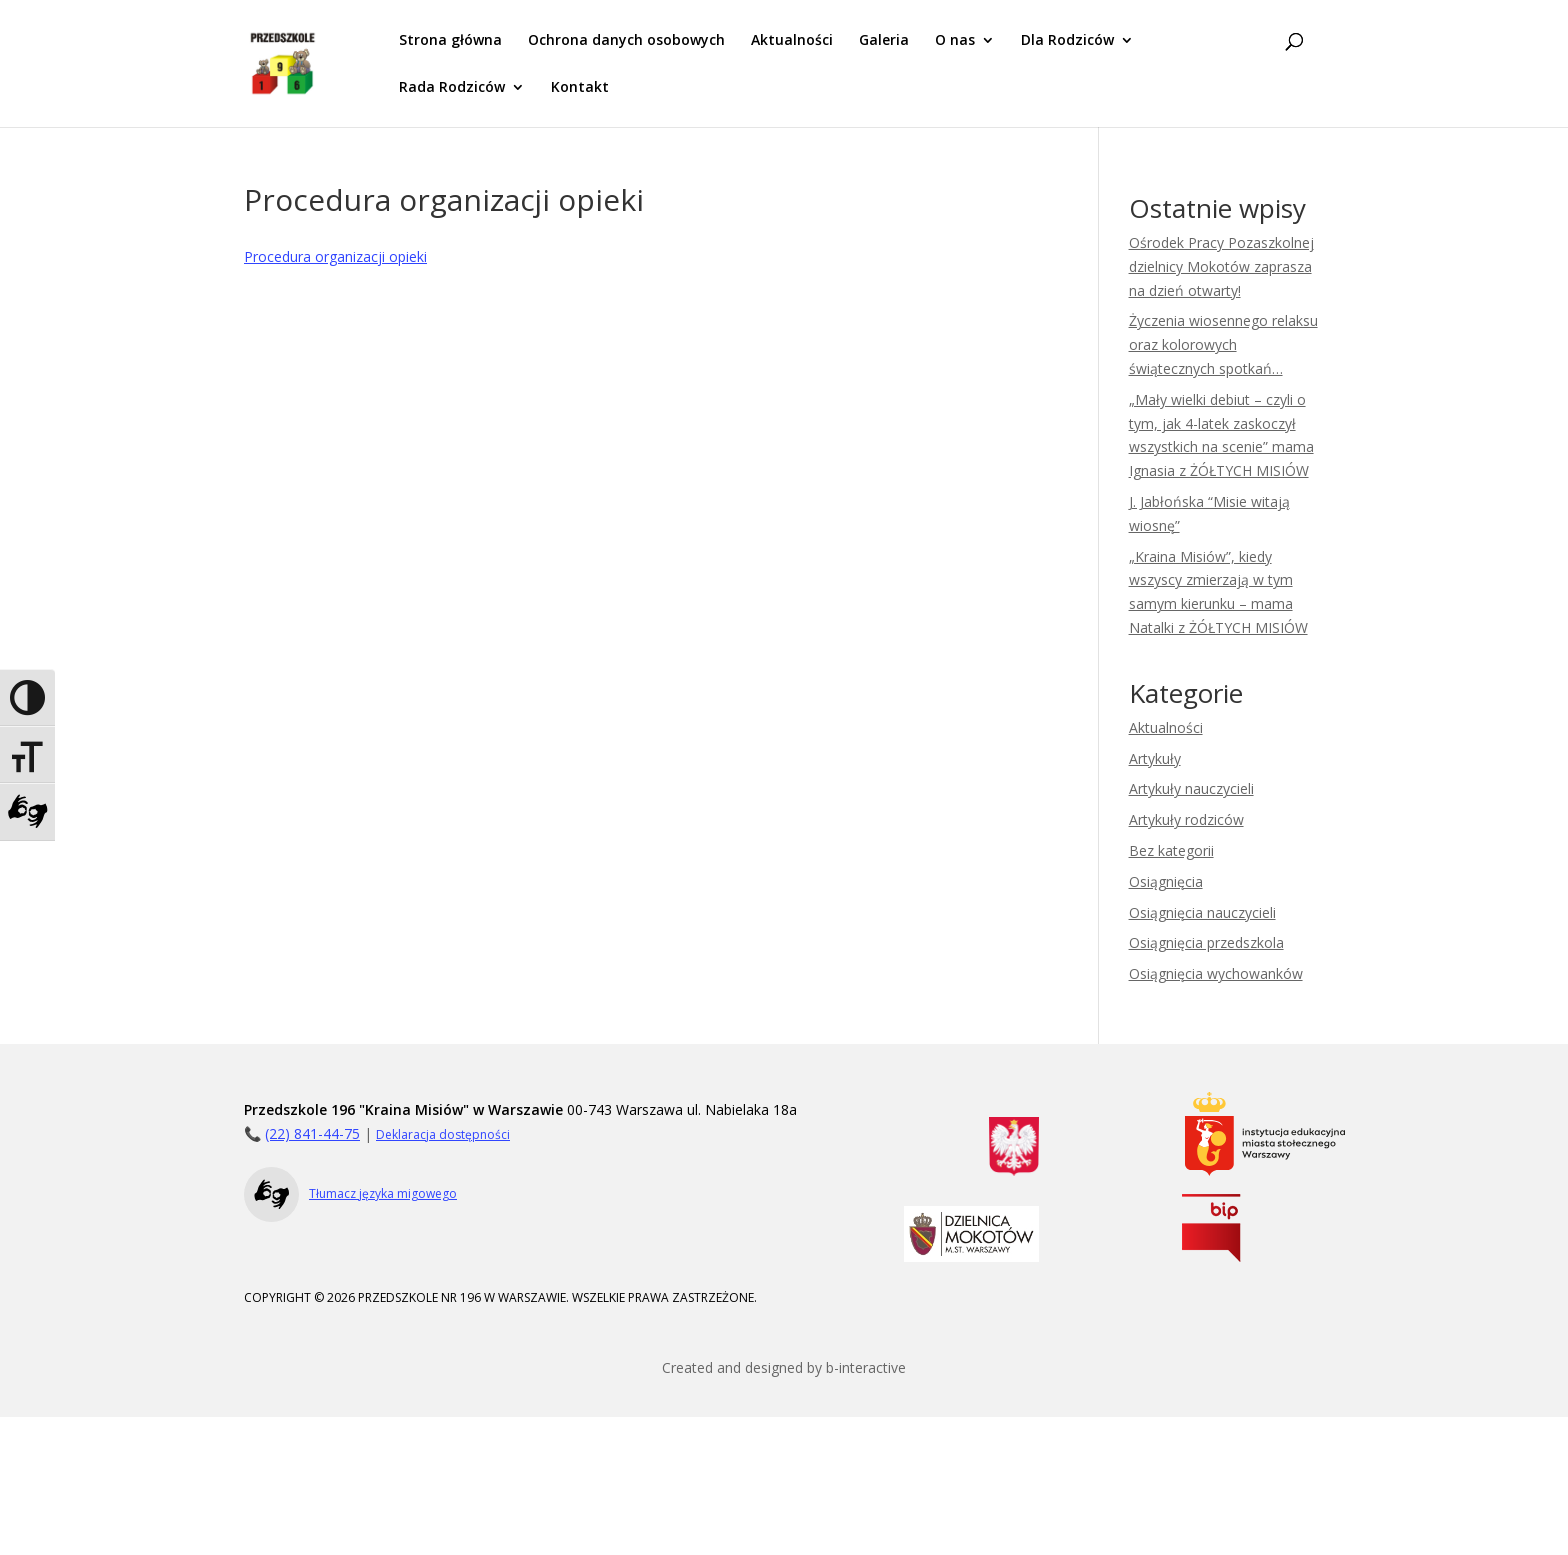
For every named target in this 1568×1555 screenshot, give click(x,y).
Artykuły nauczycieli (1191, 788)
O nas (955, 41)
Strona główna (450, 41)
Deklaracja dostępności (443, 1134)
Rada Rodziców (452, 88)
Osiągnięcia (1166, 881)
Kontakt (580, 88)
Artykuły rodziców (1186, 819)
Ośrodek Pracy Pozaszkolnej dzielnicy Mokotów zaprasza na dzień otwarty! (1221, 266)
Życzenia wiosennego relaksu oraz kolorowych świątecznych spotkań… (1223, 344)
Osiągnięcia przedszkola (1206, 942)
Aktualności (792, 41)
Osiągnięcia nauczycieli (1202, 912)
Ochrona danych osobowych (626, 41)
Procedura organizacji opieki (335, 256)
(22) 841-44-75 (312, 1133)
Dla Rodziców (1067, 41)
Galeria (884, 41)
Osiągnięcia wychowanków (1216, 973)
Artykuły (1155, 758)
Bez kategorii (1171, 850)
